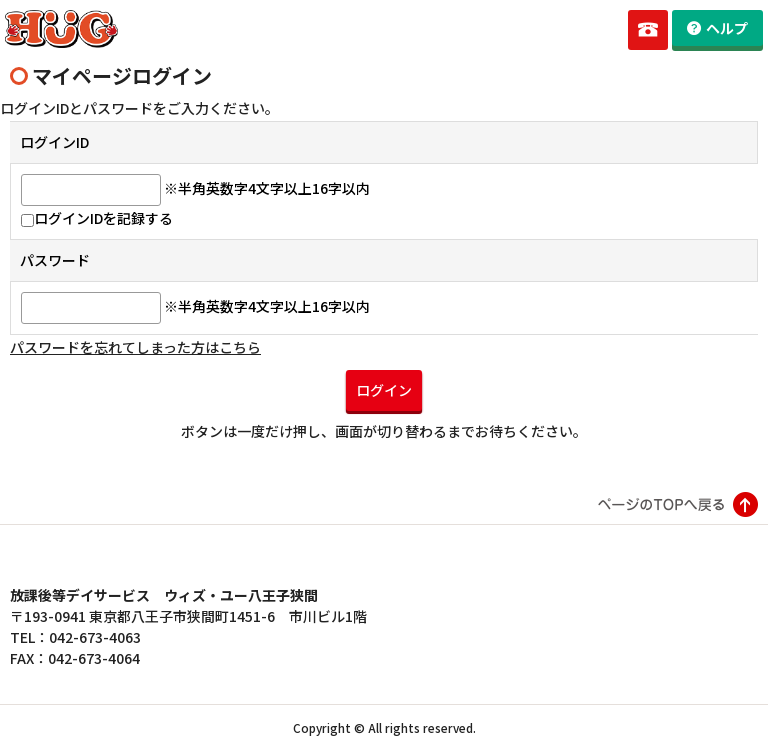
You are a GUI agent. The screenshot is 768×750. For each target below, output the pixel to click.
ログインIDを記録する (97, 218)
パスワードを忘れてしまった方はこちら (135, 347)
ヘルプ (727, 28)
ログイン (384, 390)
